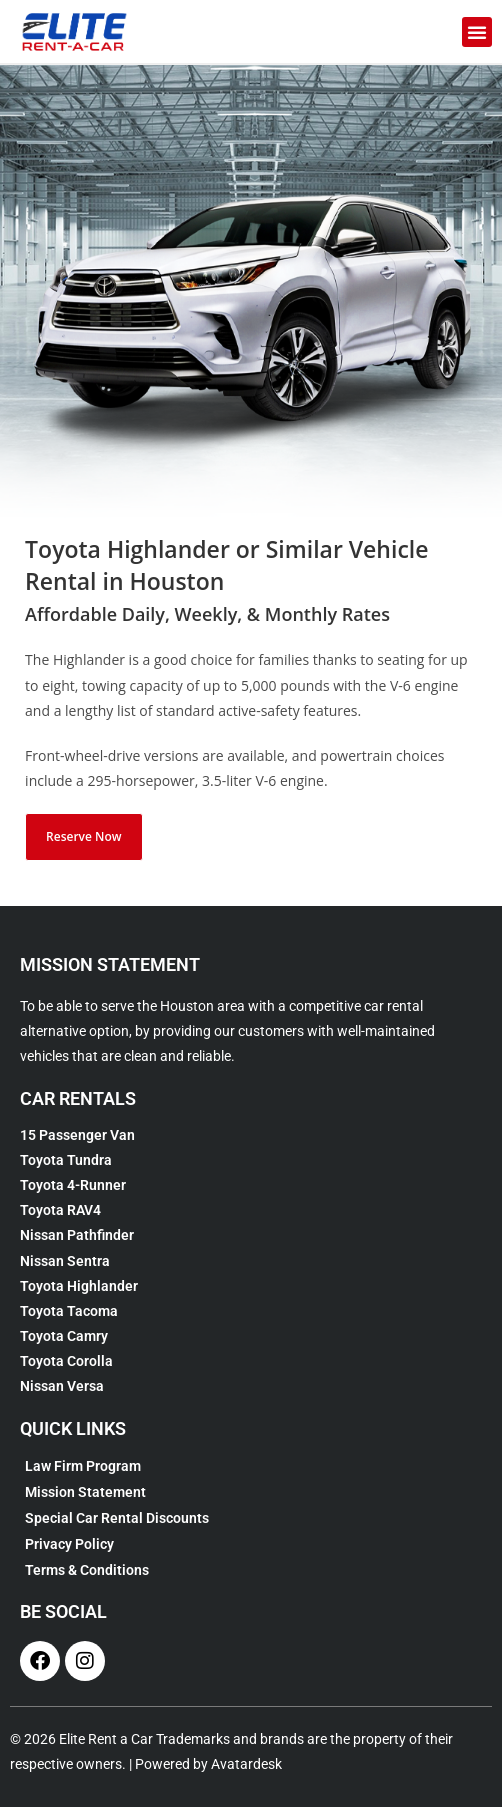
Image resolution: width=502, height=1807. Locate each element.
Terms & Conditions (87, 1570)
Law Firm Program (83, 1466)
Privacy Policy (69, 1544)
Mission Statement (85, 1492)
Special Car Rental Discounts (117, 1518)
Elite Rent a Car (106, 1739)
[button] (477, 32)
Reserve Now (83, 836)
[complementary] (357, 1697)
